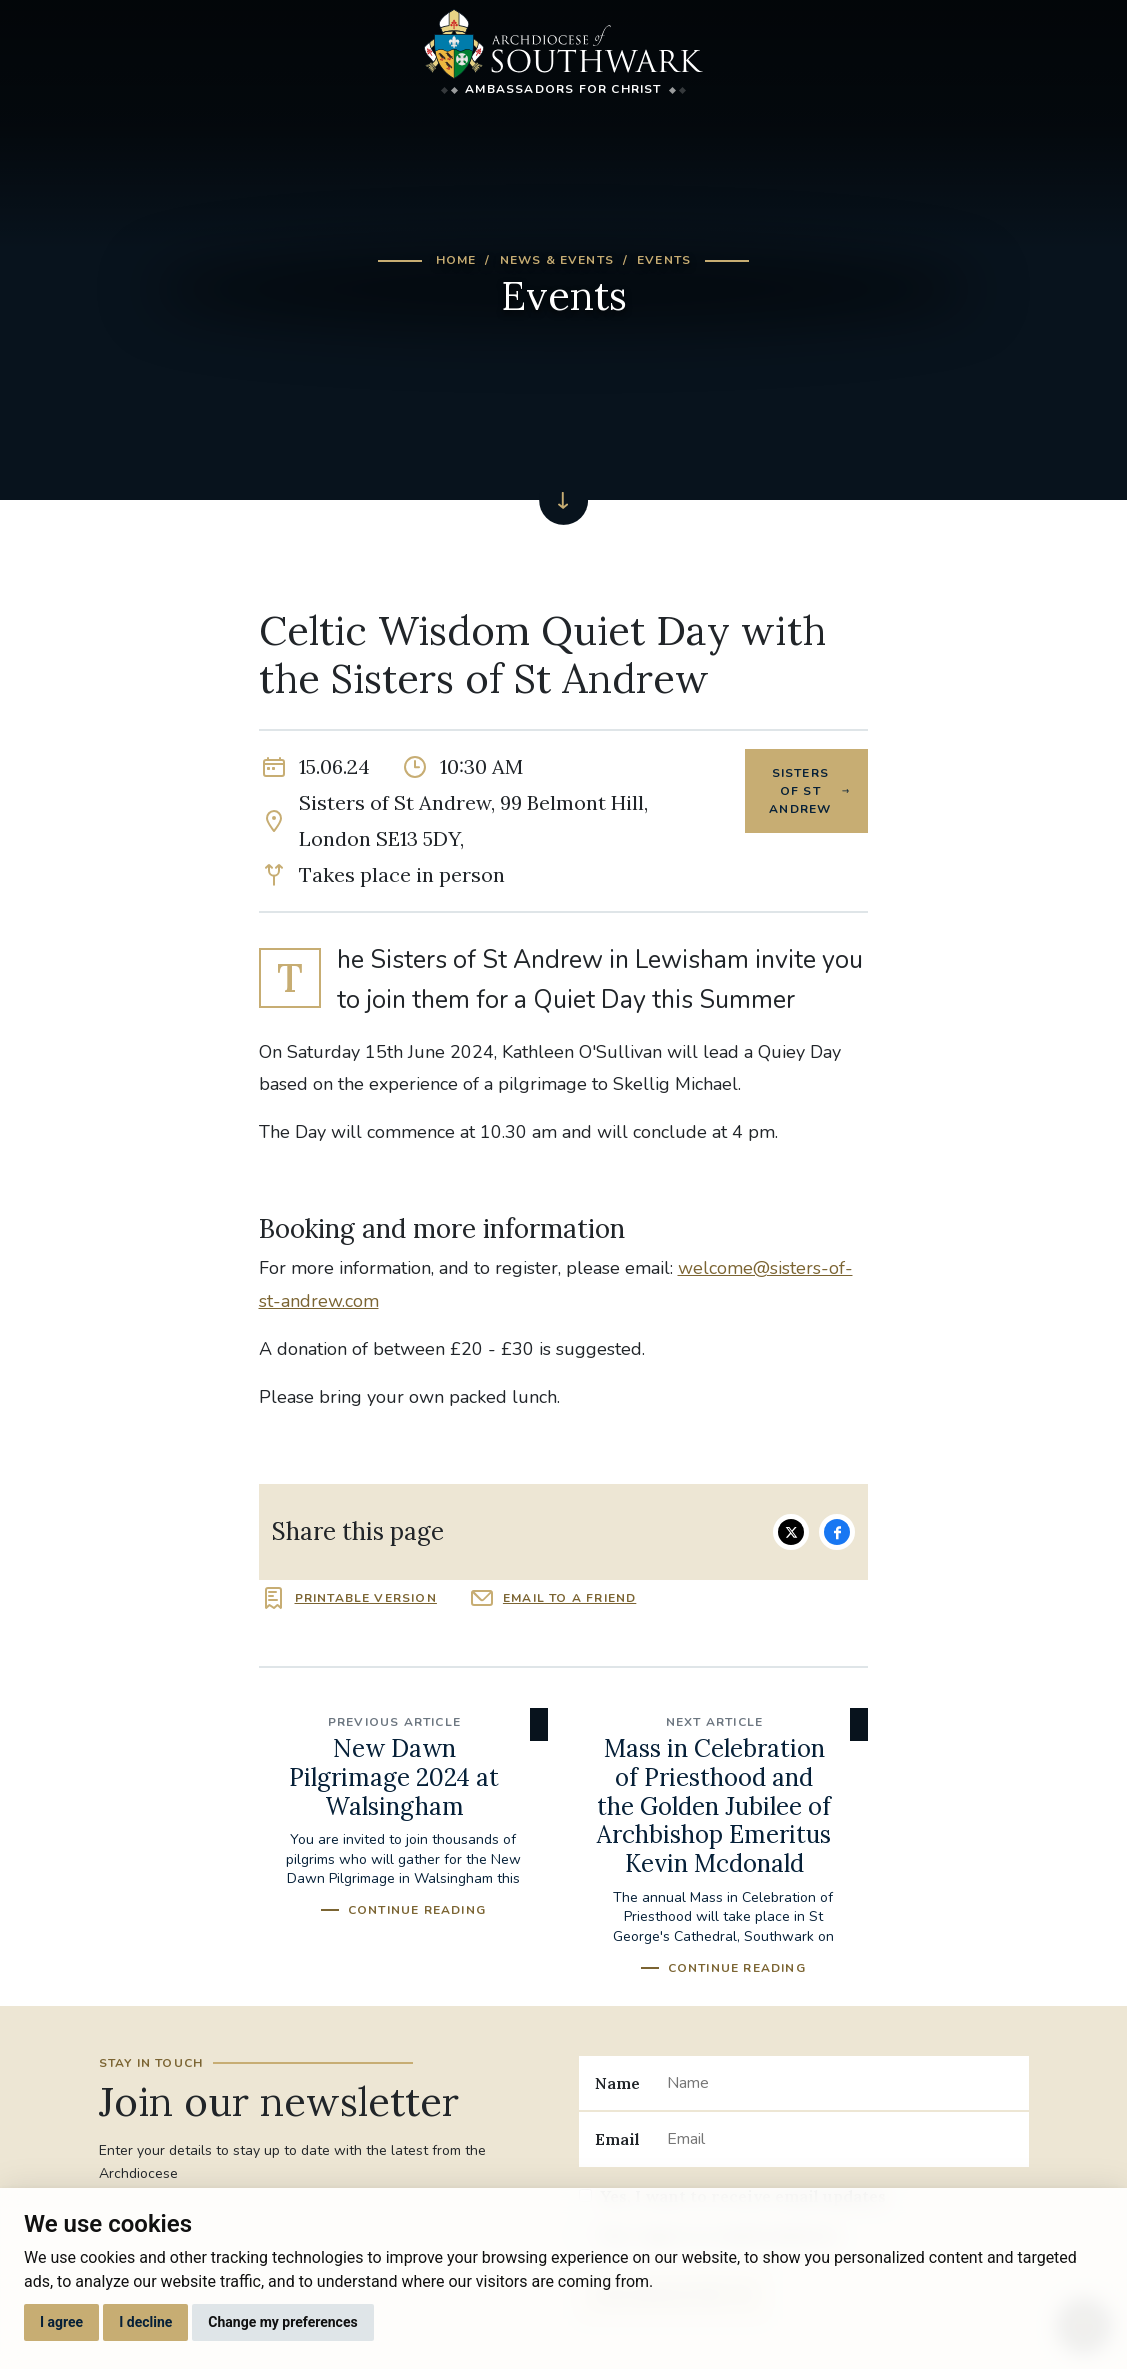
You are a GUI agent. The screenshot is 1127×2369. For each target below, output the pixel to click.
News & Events (557, 260)
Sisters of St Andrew (800, 791)
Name (617, 2083)
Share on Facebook (837, 1532)
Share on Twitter (791, 1532)
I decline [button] (145, 2322)
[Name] (839, 2083)
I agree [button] (61, 2322)
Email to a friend (569, 1598)
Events (664, 260)
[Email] (839, 2139)
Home (456, 260)
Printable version (366, 1598)
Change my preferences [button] (282, 2322)
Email (617, 2139)
